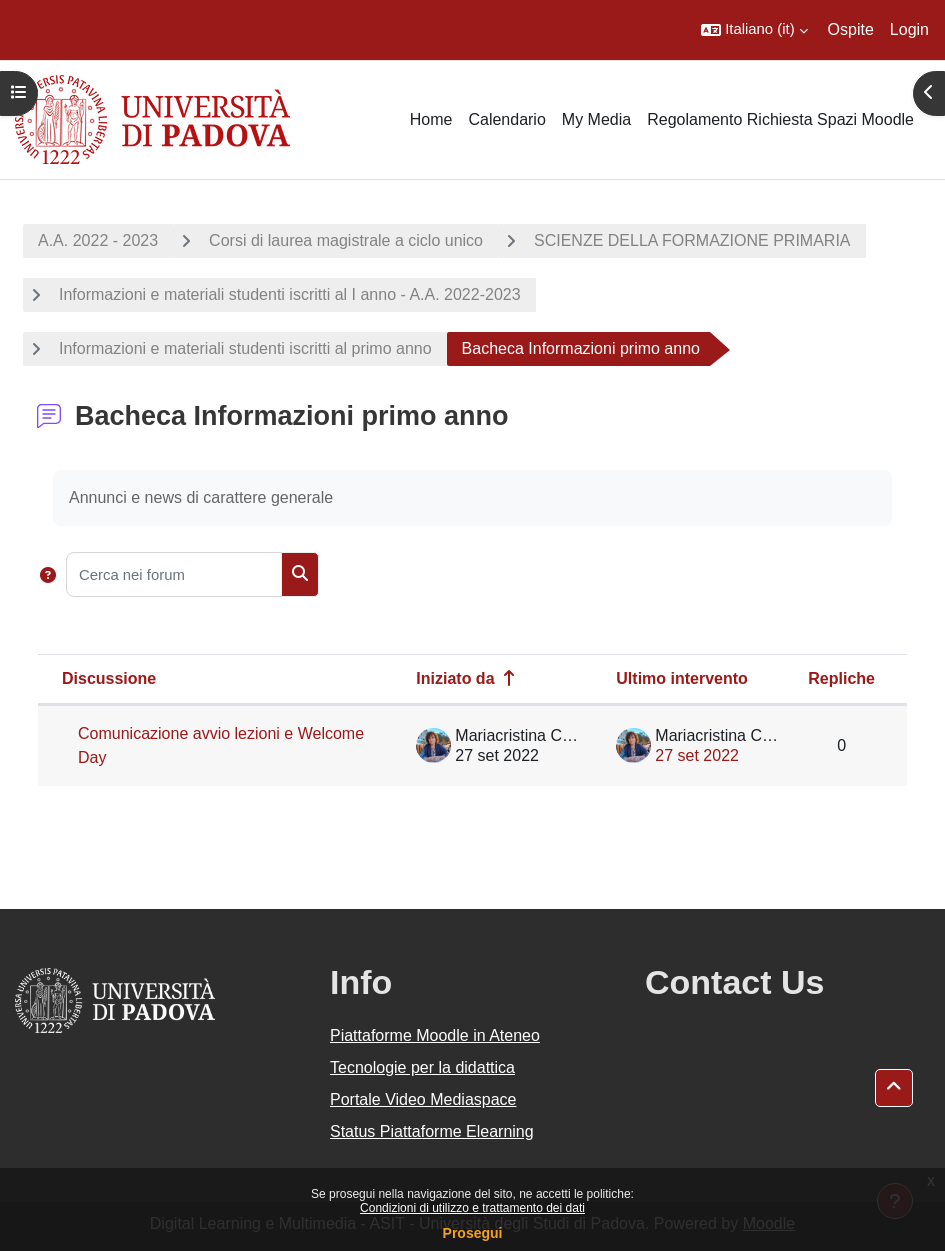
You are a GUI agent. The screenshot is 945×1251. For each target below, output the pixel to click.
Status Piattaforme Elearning (432, 1131)
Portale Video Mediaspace (423, 1099)
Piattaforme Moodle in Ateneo (435, 1035)
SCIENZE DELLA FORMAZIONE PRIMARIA (692, 240)
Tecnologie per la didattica (422, 1067)
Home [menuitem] (431, 119)
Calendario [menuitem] (506, 119)
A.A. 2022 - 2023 (98, 240)
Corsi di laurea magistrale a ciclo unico (346, 240)
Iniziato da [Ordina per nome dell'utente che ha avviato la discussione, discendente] (455, 678)
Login (909, 29)
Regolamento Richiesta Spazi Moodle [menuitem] (780, 119)
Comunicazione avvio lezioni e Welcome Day (221, 745)
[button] (754, 30)
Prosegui (473, 1233)
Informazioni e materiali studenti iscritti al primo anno (245, 348)
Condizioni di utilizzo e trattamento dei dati (472, 1208)
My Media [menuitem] (596, 119)
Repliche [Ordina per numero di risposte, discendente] (841, 678)
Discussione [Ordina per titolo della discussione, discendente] (109, 678)
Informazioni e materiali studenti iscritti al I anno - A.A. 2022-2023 (290, 294)
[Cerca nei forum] (174, 574)
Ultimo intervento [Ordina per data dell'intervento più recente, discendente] (682, 678)
